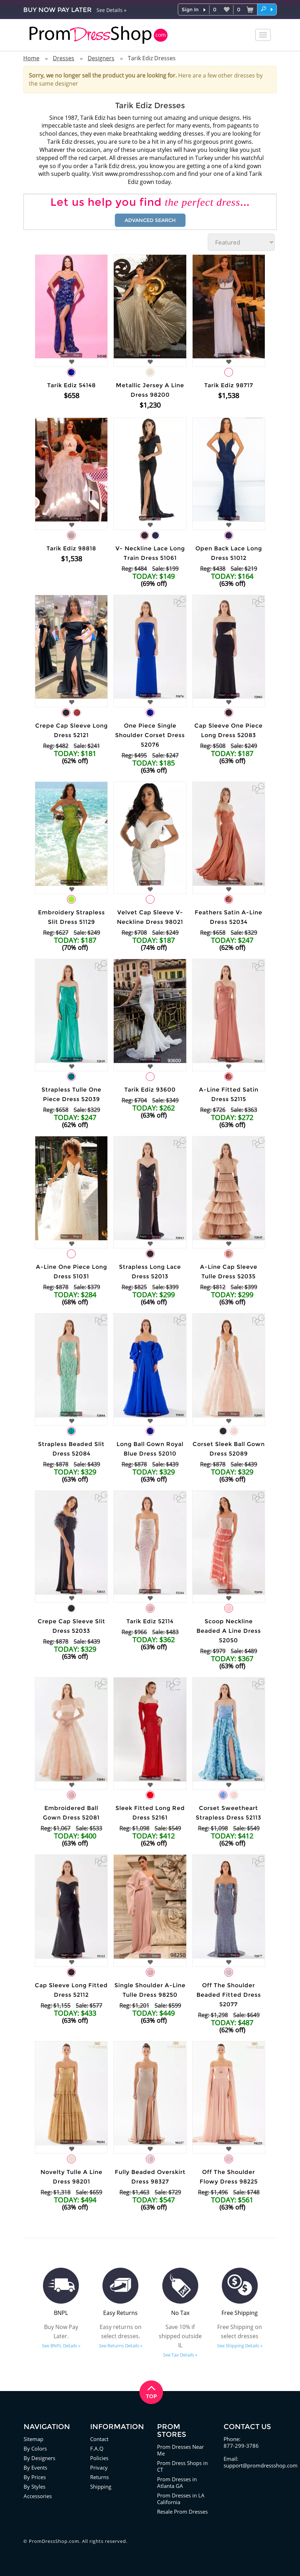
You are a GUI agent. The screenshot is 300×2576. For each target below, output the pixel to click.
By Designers (39, 2457)
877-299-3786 (241, 2445)
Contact (99, 2438)
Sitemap (33, 2438)
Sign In (190, 9)
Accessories (38, 2496)
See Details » (111, 10)
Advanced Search (150, 220)
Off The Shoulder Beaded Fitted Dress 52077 (228, 1995)
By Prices (35, 2477)
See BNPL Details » (61, 2345)
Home (31, 58)
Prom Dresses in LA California (181, 2499)
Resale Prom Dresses (182, 2511)
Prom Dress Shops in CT (182, 2466)
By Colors (35, 2448)
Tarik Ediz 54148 (71, 385)
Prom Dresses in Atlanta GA (177, 2482)
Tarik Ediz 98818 (71, 548)
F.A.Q (97, 2448)
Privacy (99, 2467)
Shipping (100, 2486)
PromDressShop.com (54, 2541)
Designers (101, 58)
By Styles (34, 2486)
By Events (35, 2467)
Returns (99, 2477)
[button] (267, 9)
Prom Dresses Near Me (180, 2450)
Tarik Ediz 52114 (150, 1621)
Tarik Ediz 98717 (228, 385)
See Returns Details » (120, 2345)
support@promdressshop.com (261, 2465)
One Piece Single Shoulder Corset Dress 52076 (150, 735)
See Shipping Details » (239, 2345)
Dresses (63, 58)
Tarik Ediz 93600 (150, 1089)
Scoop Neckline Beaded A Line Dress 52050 (228, 1631)
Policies (99, 2457)
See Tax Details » (180, 2355)
